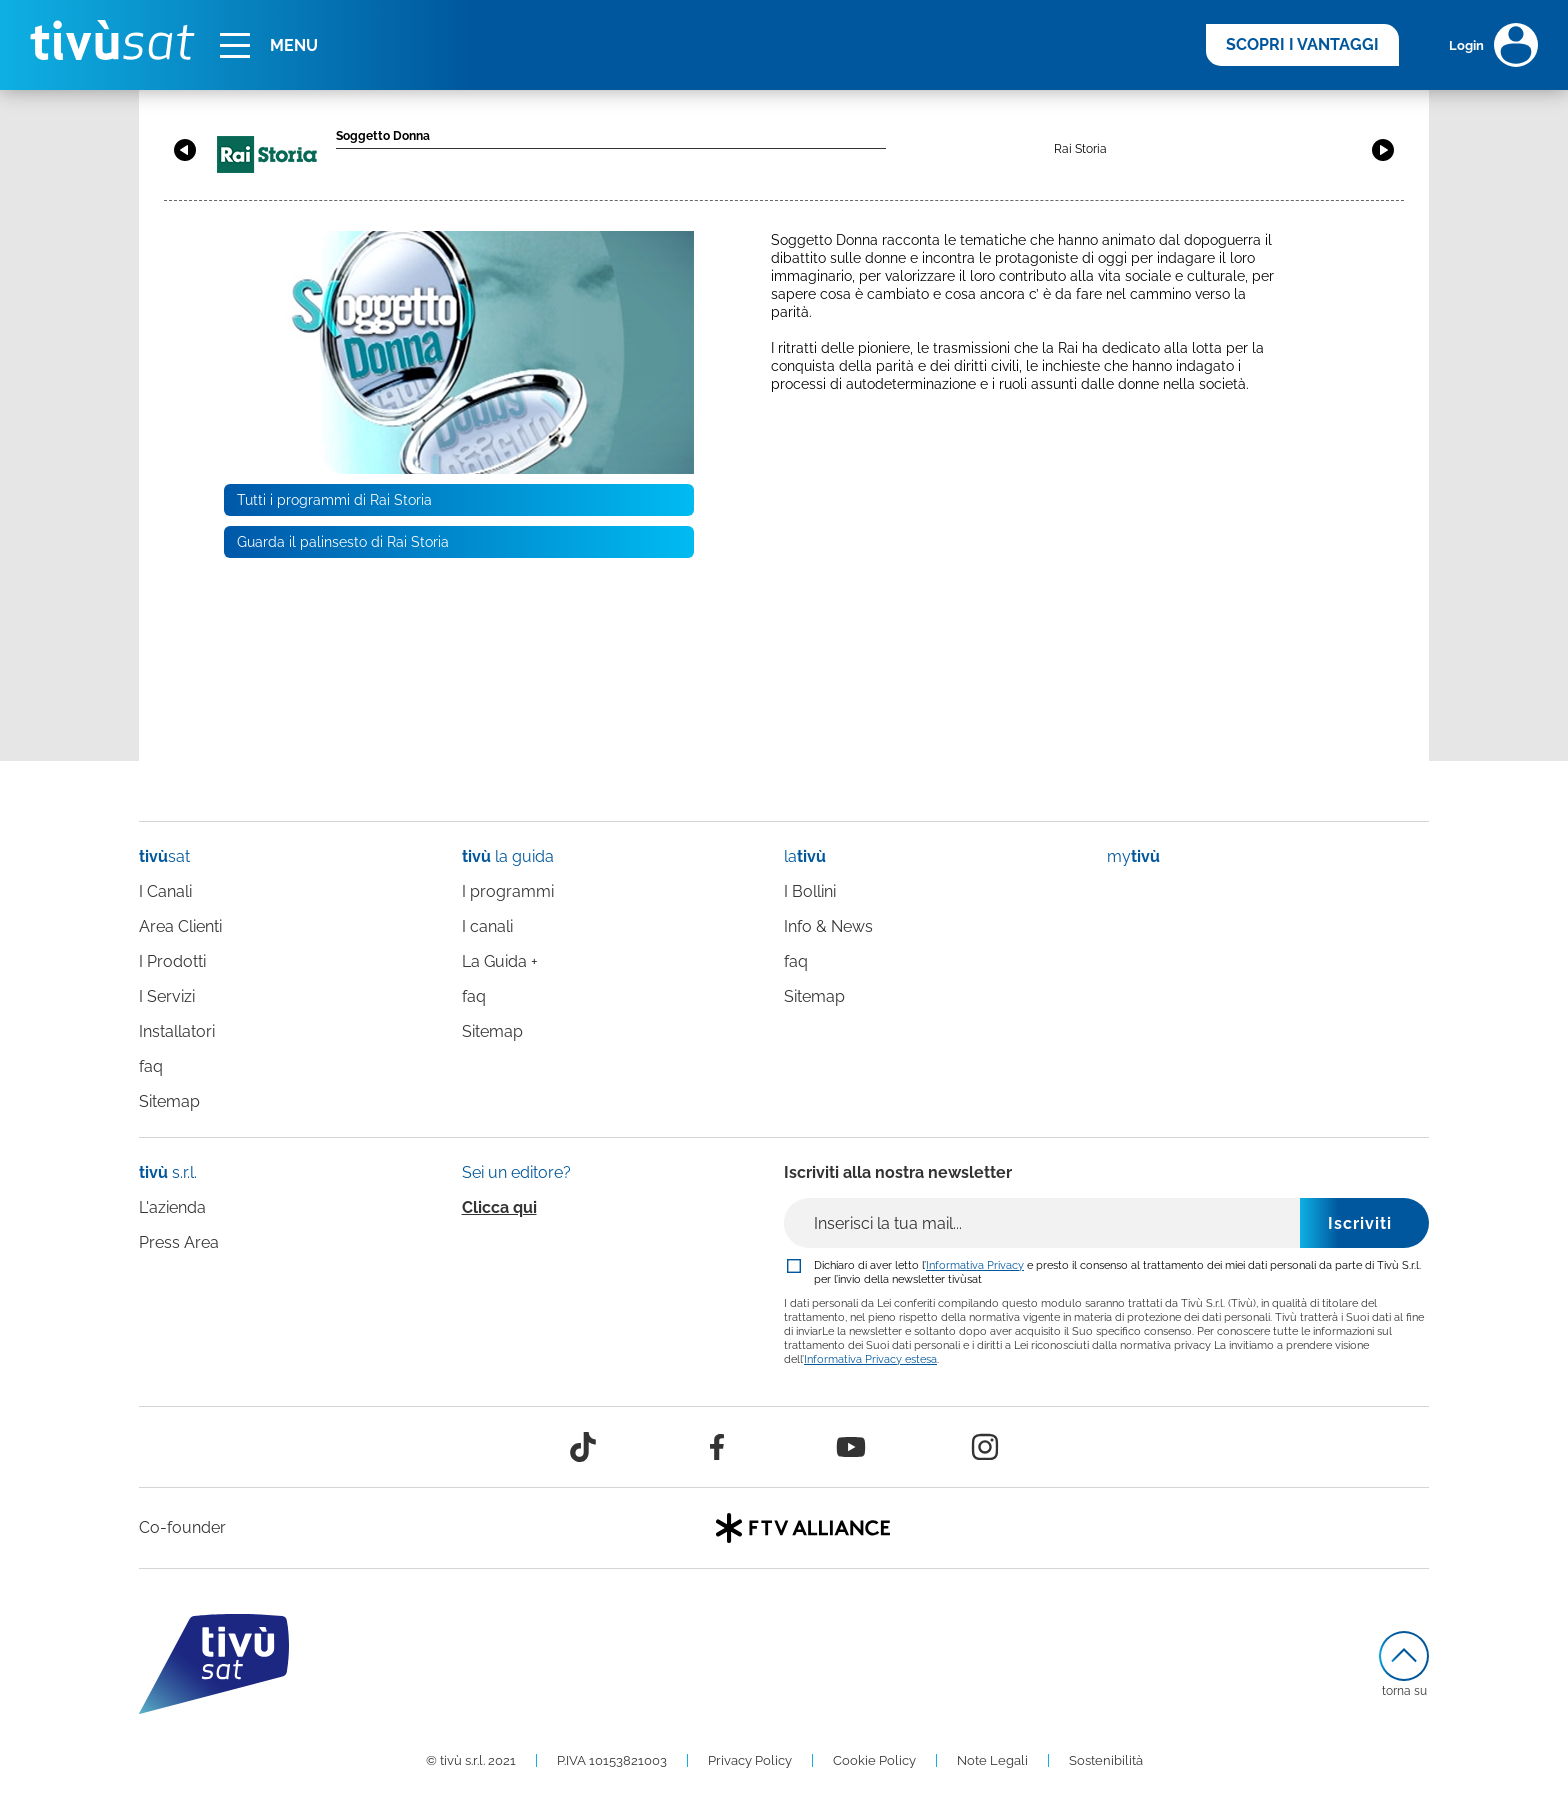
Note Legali (992, 1760)
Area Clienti (180, 926)
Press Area (179, 1242)
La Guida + (500, 961)
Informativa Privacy (975, 1265)
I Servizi (167, 996)
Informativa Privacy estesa (870, 1359)
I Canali (165, 891)
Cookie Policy (874, 1760)
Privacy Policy (750, 1760)
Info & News (828, 926)
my (1133, 856)
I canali (487, 926)
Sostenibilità (1106, 1760)
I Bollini (810, 891)
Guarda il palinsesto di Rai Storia (343, 542)
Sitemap (169, 1101)
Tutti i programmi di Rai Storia (334, 500)
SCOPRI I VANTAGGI (1302, 44)
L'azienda (172, 1207)
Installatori (177, 1031)
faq (151, 1066)
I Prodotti (172, 961)
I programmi (508, 891)
